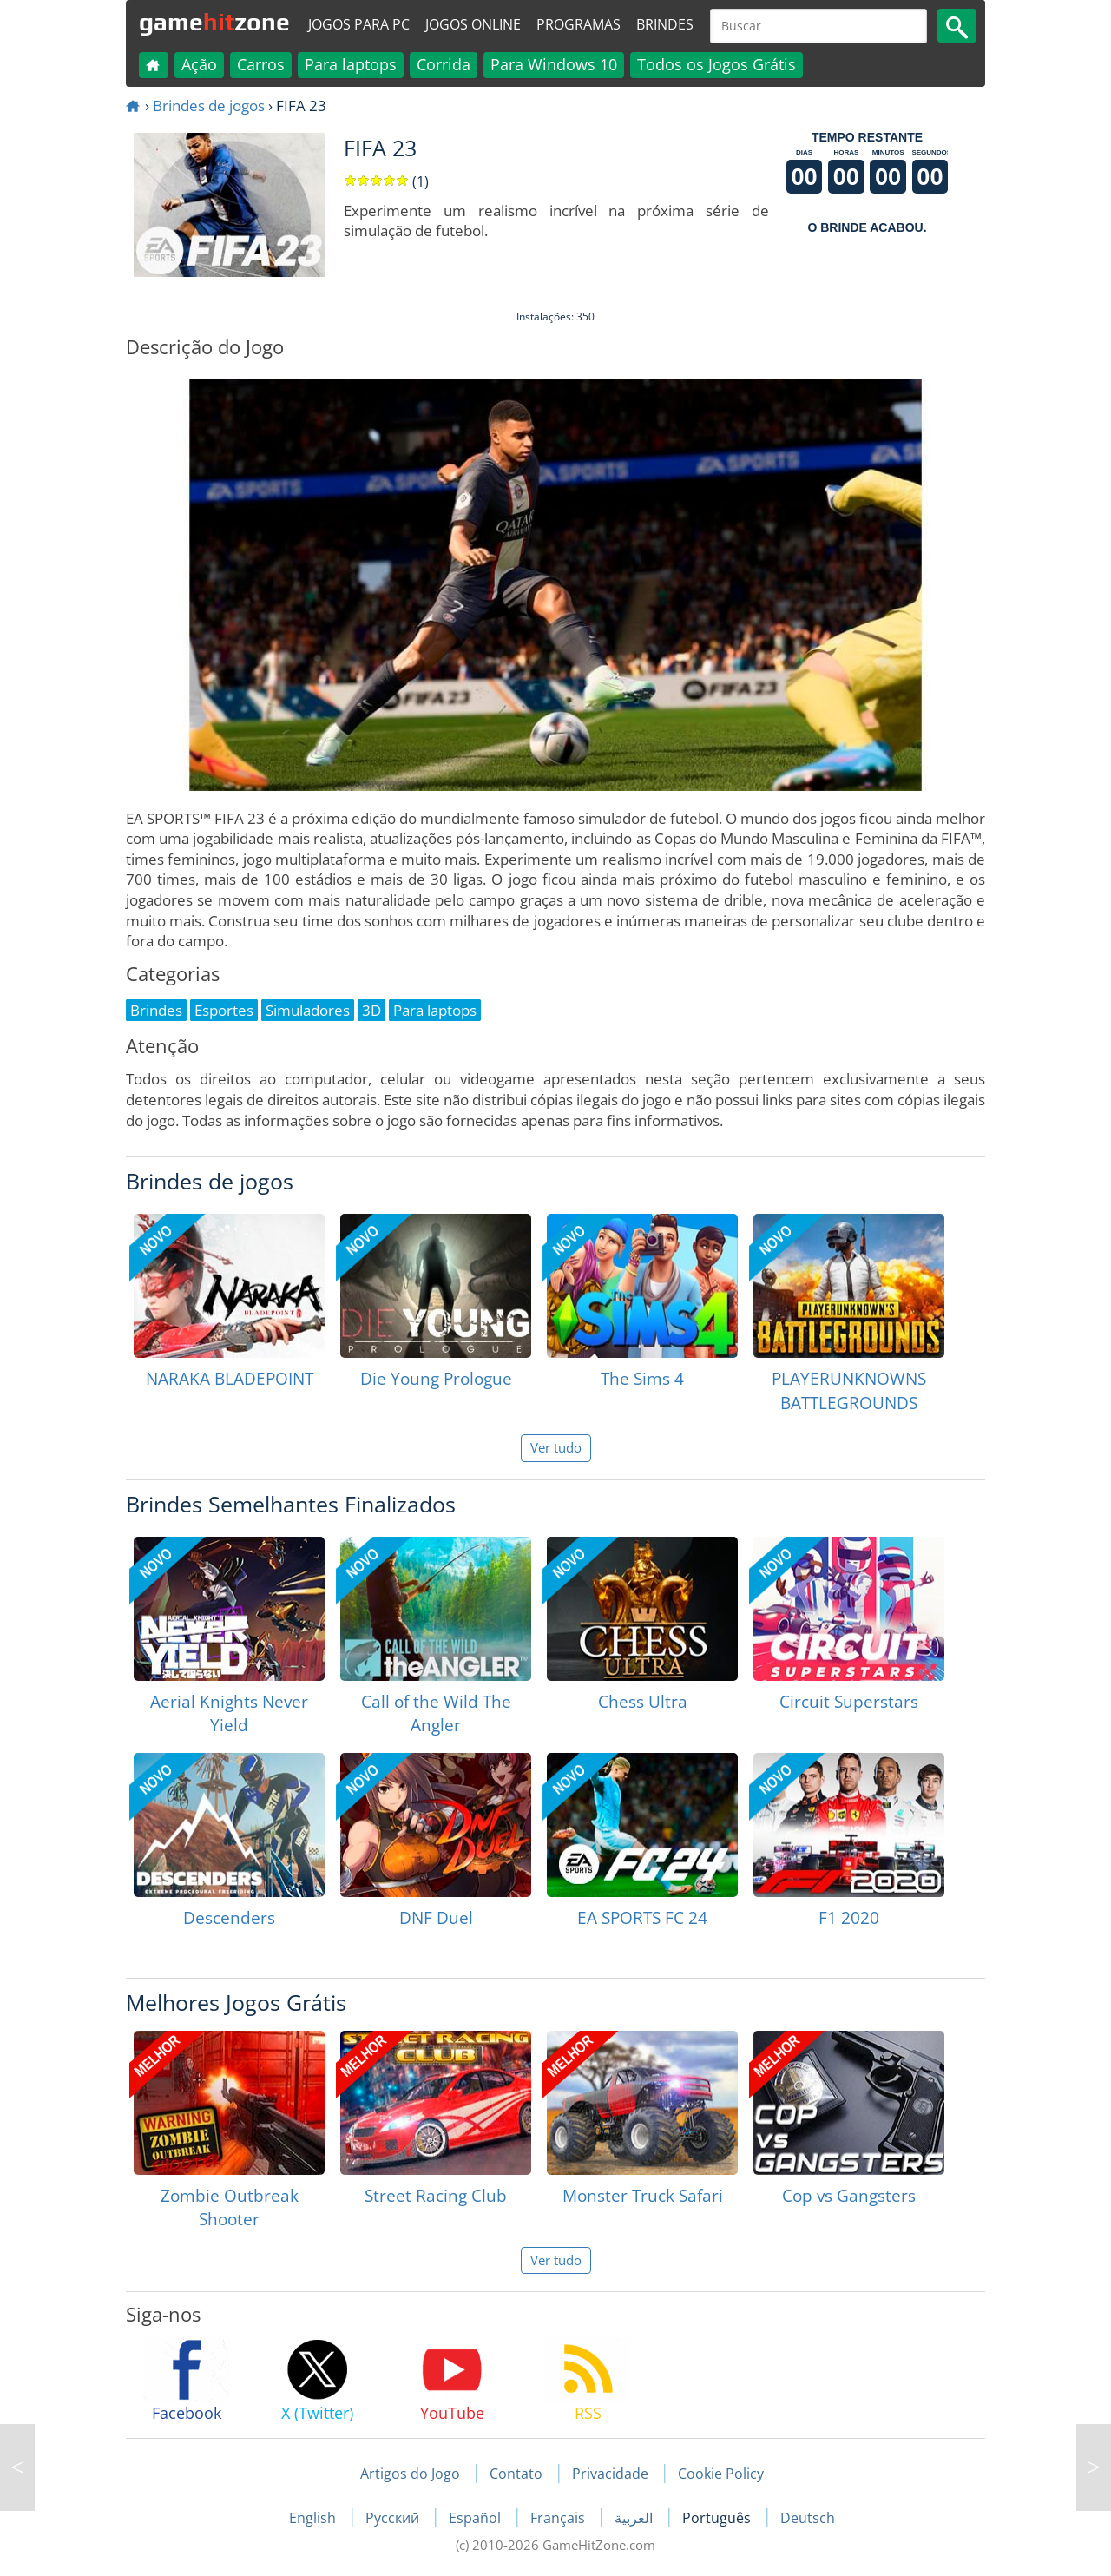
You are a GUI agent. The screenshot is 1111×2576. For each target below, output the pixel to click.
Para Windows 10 (553, 64)
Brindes (665, 24)
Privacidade (610, 2473)
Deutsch (807, 2517)
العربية (635, 2517)
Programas (578, 24)
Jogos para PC (359, 24)
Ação (199, 64)
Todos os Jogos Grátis (716, 64)
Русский (394, 2517)
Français (559, 2517)
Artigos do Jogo (410, 2473)
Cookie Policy (721, 2473)
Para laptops (351, 64)
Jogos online (473, 24)
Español (476, 2517)
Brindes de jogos (209, 105)
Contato (516, 2473)
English (314, 2517)
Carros (261, 64)
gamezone (214, 22)
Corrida (443, 64)
